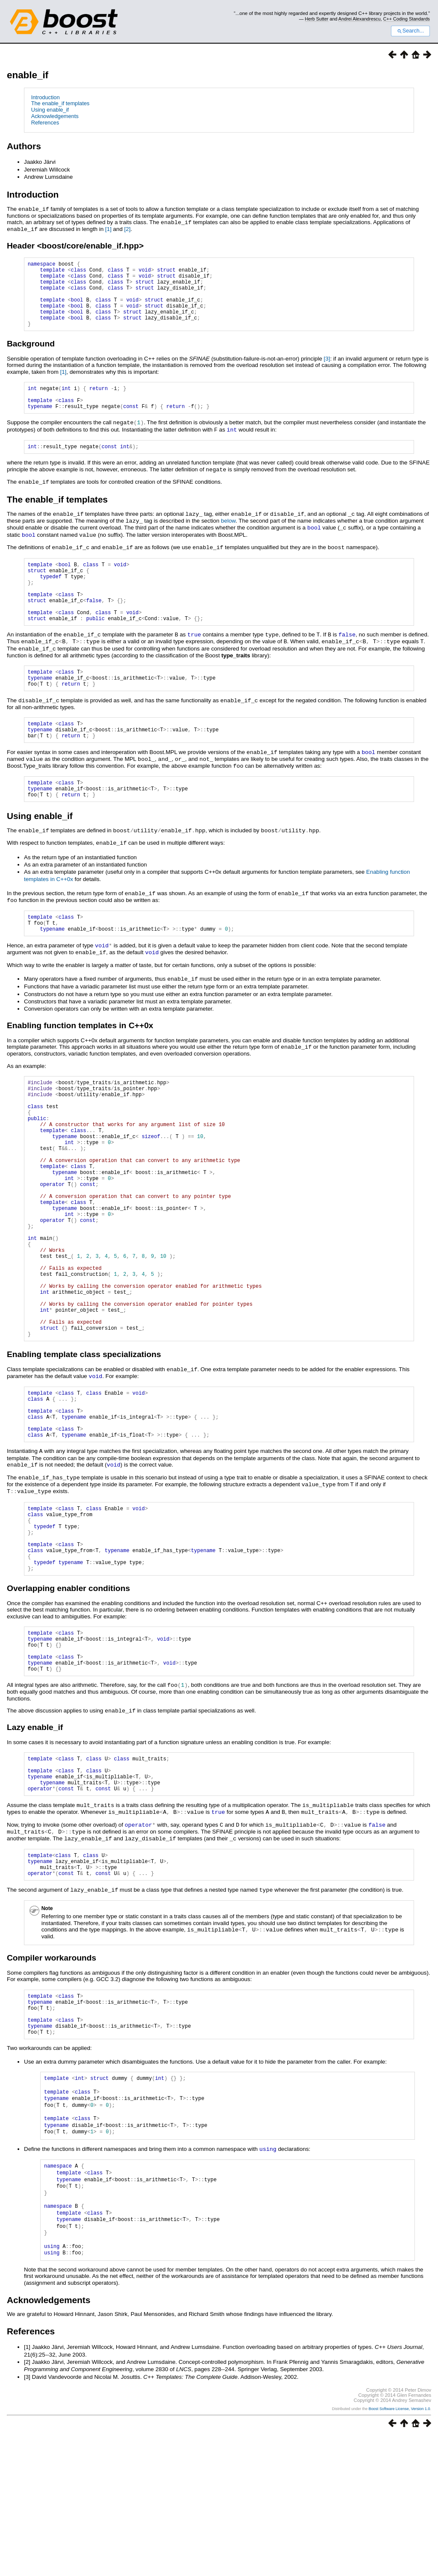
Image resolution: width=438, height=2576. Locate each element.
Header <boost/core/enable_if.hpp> (75, 244)
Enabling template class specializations (84, 1446)
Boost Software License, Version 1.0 (399, 2549)
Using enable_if (50, 109)
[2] (127, 228)
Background (31, 356)
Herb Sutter (316, 18)
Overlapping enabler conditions (68, 1702)
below (228, 538)
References (45, 122)
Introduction (45, 97)
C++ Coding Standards (406, 18)
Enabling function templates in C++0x (80, 1063)
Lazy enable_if (35, 1849)
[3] (327, 371)
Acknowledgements (55, 116)
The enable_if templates (60, 103)
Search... (410, 31)
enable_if (27, 75)
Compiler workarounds (51, 2089)
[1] (108, 228)
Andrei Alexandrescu (359, 18)
